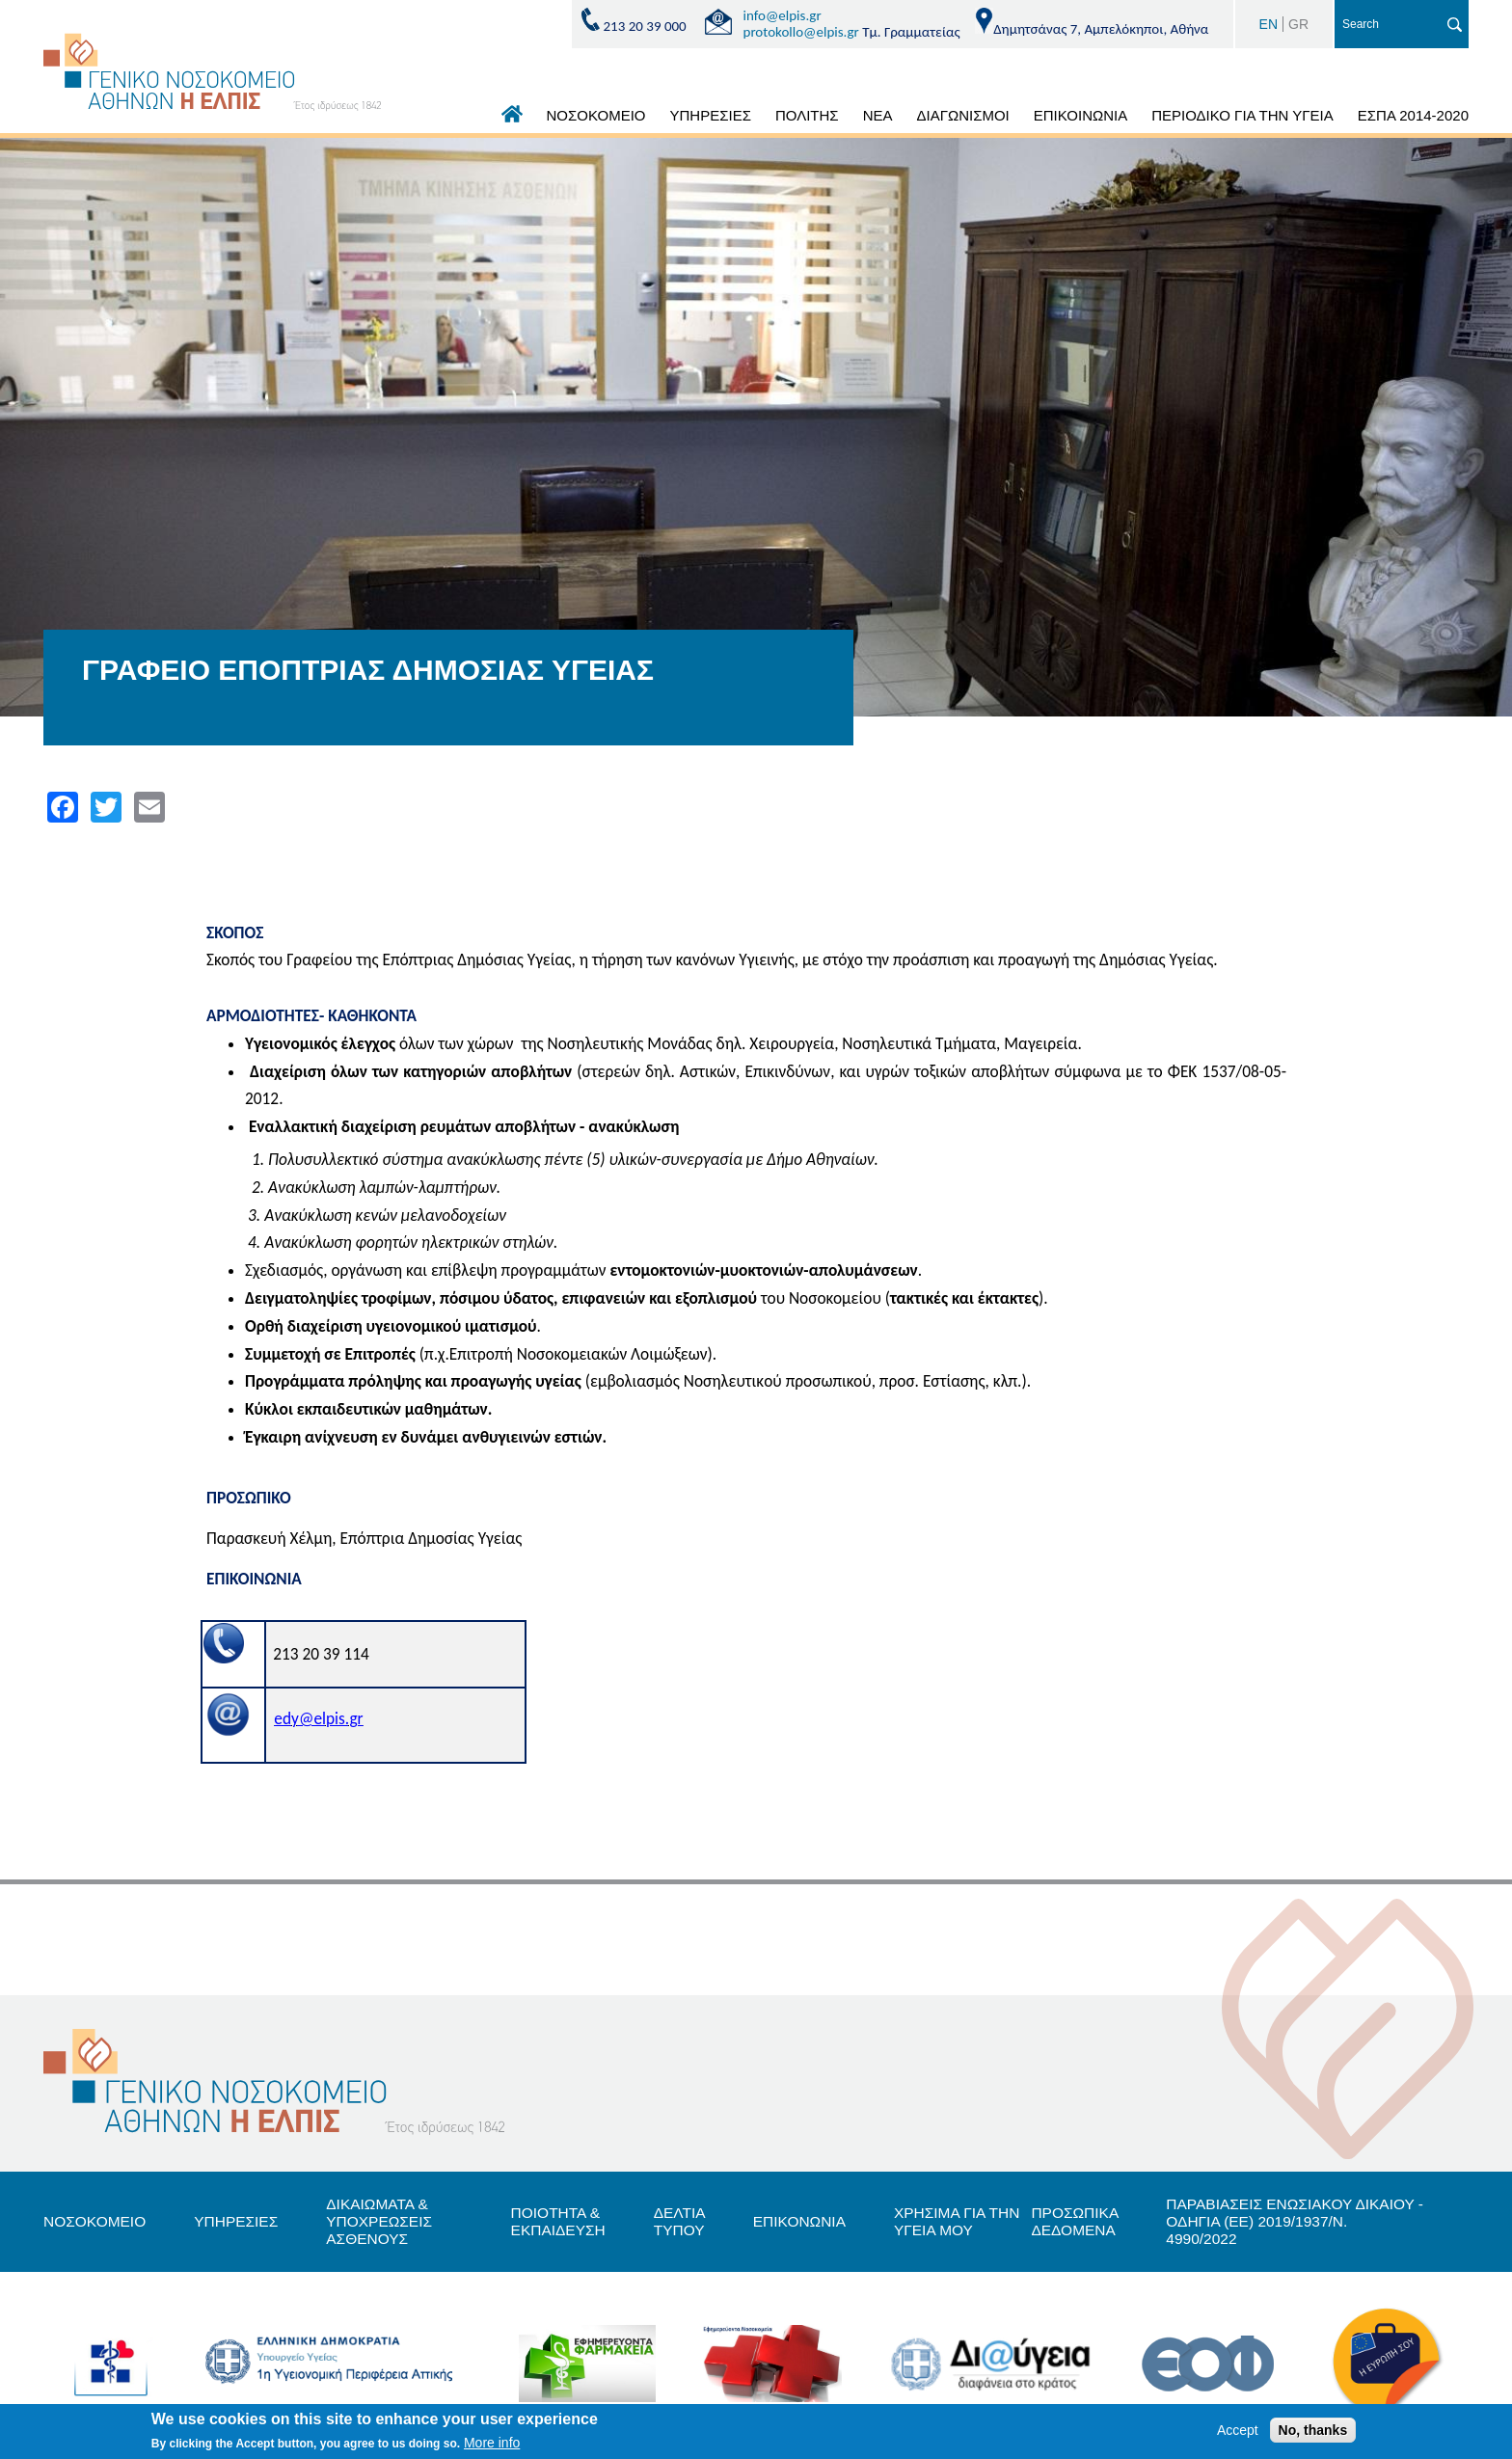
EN (1268, 24)
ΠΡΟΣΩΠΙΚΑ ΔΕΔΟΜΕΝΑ (1081, 2221)
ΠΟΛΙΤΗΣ (807, 115)
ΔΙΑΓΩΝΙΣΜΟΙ (962, 115)
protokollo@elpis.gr (801, 32)
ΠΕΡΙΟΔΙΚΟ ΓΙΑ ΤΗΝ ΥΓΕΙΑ (1242, 115)
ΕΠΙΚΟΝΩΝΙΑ (806, 2222)
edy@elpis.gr (318, 1718)
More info (492, 2442)
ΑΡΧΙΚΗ (512, 118)
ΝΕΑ (878, 115)
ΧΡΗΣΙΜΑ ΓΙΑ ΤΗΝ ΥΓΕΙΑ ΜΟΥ (969, 2221)
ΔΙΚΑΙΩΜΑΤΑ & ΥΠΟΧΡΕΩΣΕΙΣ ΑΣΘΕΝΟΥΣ (388, 2222)
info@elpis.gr (782, 15)
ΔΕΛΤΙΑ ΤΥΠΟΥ (684, 2221)
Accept (1237, 2430)
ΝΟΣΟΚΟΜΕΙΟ (596, 115)
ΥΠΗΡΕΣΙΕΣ (710, 115)
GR (1298, 24)
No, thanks (1313, 2430)
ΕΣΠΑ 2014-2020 (1413, 115)
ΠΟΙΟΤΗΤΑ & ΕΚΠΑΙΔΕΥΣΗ (561, 2221)
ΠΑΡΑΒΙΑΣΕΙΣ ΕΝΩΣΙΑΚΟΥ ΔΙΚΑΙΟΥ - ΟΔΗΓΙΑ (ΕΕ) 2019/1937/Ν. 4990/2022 (1307, 2222)
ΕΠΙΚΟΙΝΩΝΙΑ (1080, 115)
